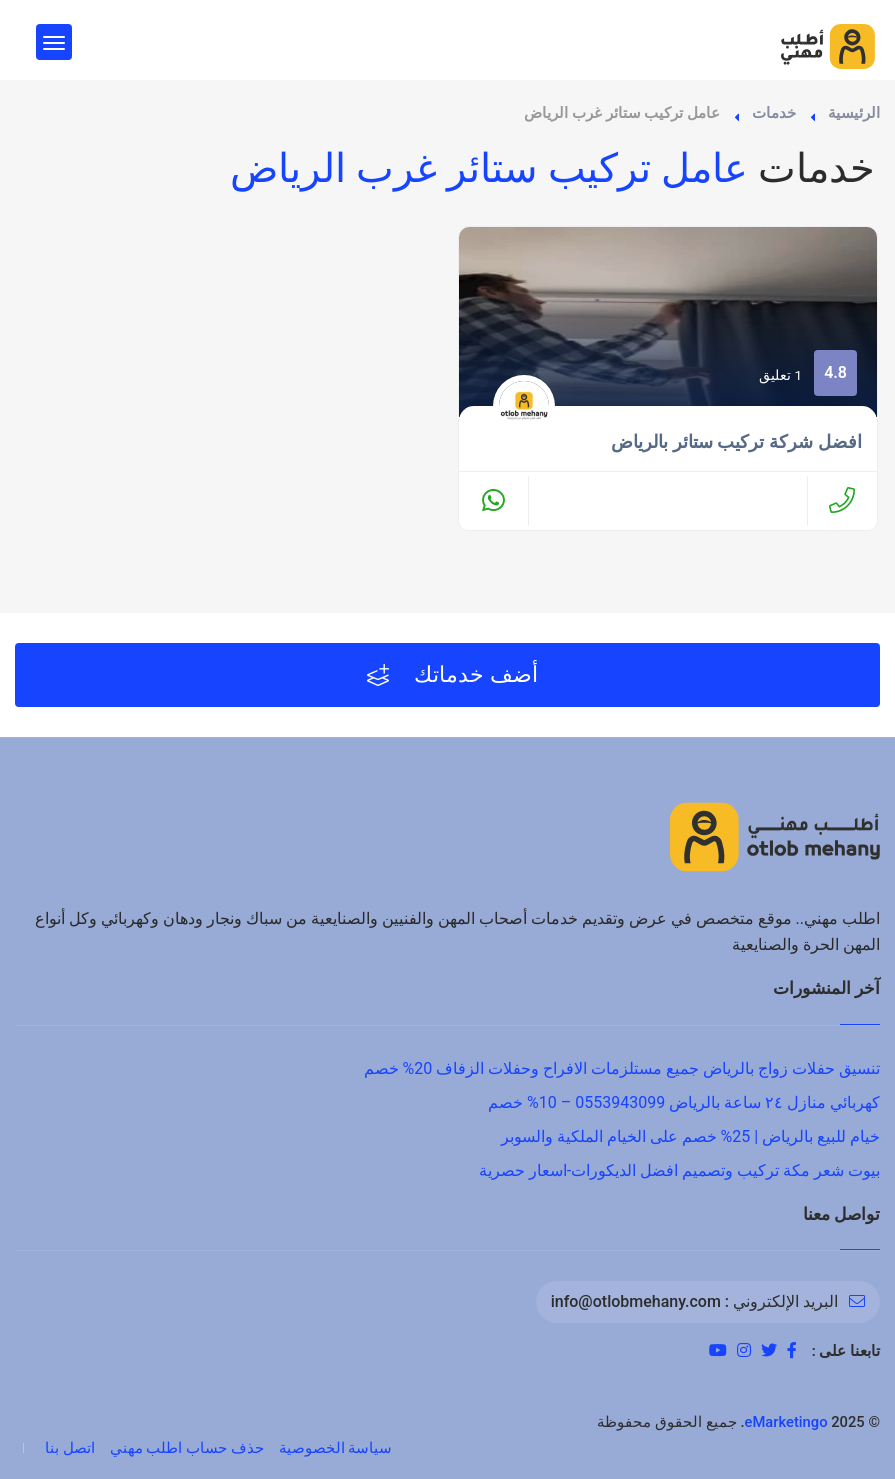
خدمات (774, 113)
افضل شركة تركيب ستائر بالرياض (736, 442)
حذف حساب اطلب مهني (187, 1448)
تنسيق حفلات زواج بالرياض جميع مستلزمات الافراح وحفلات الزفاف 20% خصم (622, 1068)
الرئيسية (854, 113)
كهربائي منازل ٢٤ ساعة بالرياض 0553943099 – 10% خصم (684, 1102)
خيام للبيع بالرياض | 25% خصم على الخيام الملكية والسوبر (690, 1136)
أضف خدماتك (452, 675)
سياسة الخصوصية (336, 1448)
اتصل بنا (70, 1448)
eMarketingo (786, 1422)
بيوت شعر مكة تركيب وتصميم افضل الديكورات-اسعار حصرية (679, 1170)
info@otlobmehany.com (636, 1301)
